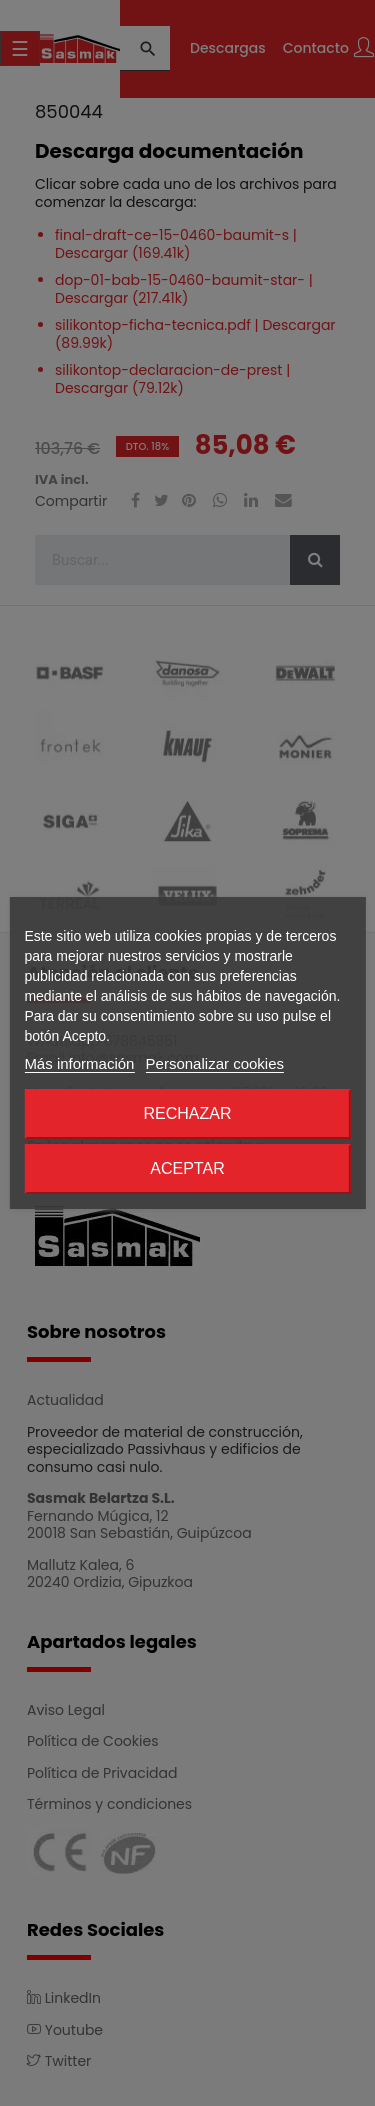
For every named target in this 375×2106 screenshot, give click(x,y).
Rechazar (187, 1113)
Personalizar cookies (215, 1063)
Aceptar (187, 1168)
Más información (79, 1063)
